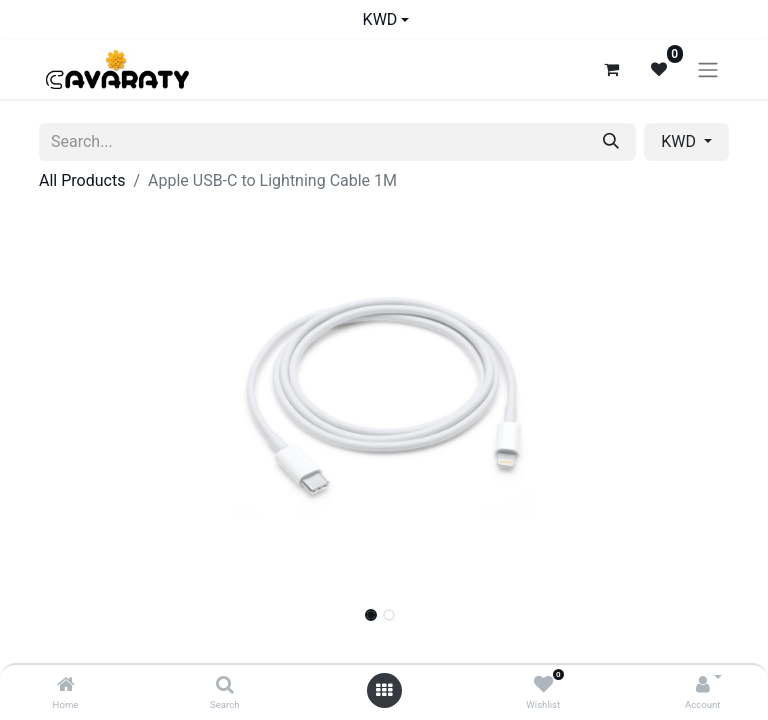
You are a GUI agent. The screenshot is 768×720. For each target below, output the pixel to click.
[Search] (225, 685)
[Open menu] (384, 690)
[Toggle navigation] (708, 69)
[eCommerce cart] (611, 69)
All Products (82, 180)
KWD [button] (680, 141)
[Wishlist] (543, 685)
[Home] (66, 685)
